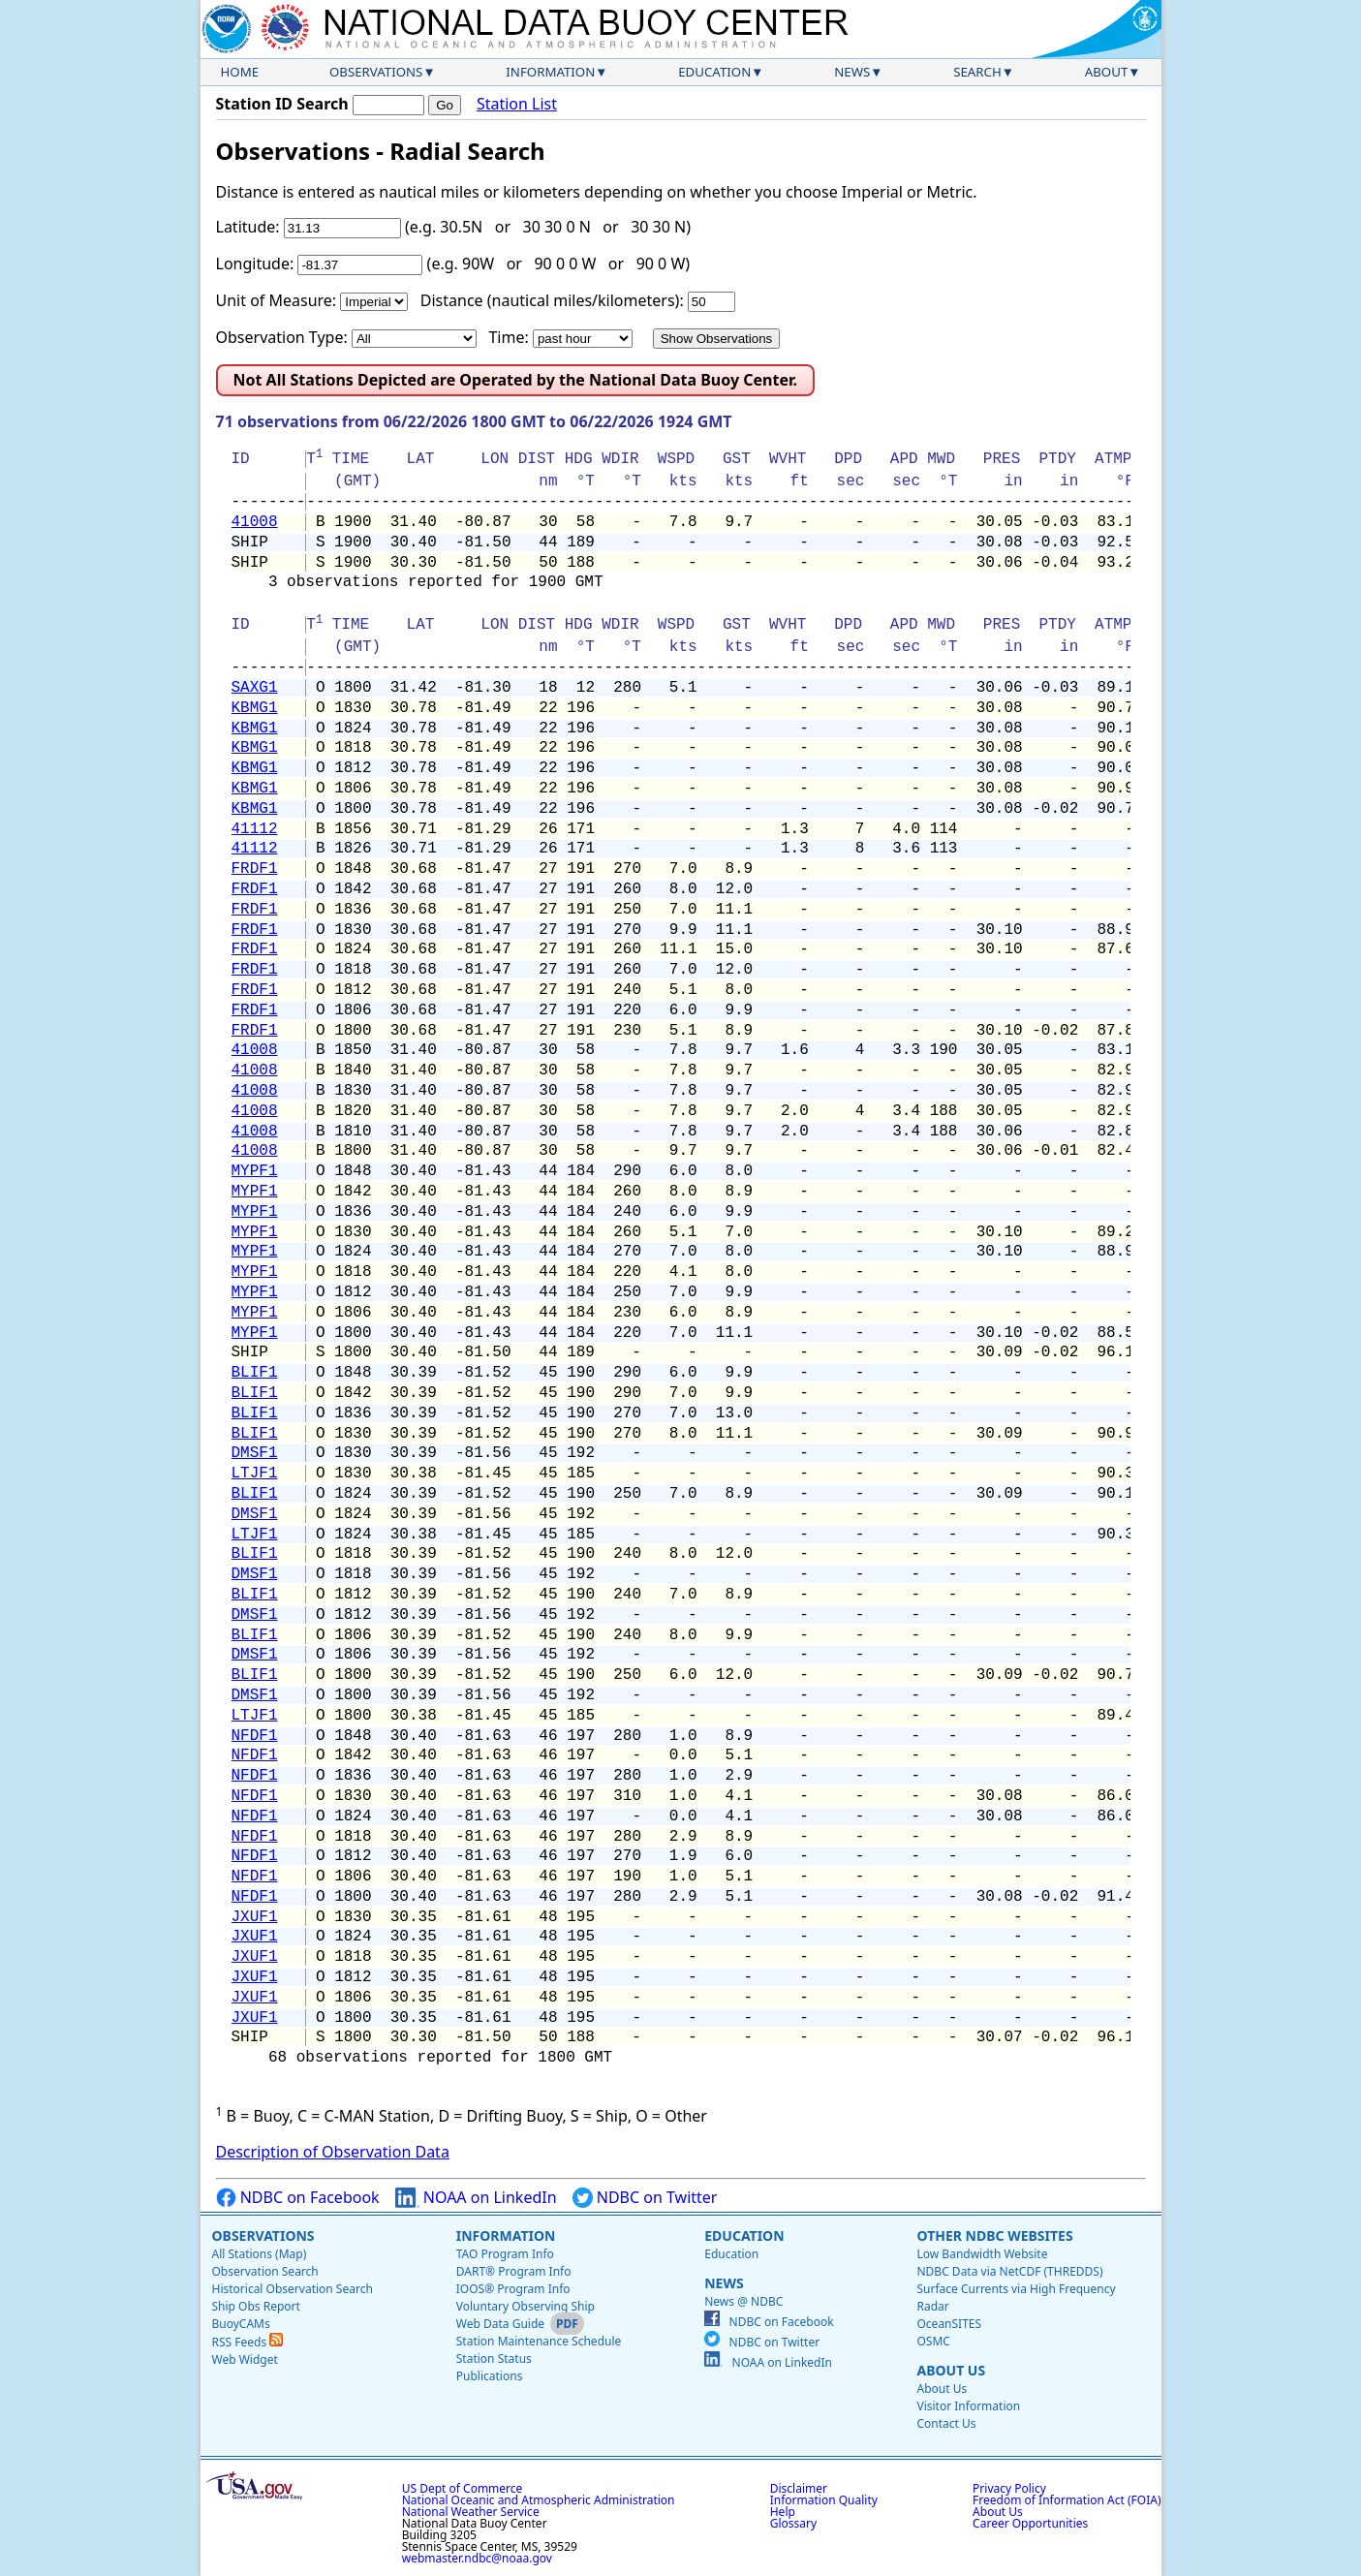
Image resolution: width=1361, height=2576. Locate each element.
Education (714, 71)
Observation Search (265, 2271)
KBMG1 (255, 708)
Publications (489, 2376)
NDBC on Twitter (645, 2198)
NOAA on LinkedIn (476, 2198)
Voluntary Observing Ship (525, 2306)
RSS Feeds (248, 2342)
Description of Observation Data (332, 2151)
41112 (255, 829)
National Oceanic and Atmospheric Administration (538, 2500)
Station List (517, 104)
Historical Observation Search (292, 2289)
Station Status (494, 2358)
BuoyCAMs (241, 2323)
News (852, 71)
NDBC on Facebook (298, 2198)
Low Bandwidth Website (981, 2254)
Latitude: (248, 226)
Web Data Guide (500, 2323)
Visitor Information (968, 2406)
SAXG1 (255, 687)
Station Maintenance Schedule (539, 2341)
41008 (255, 522)
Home (240, 71)
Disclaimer (798, 2488)
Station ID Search (282, 103)
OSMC (932, 2341)
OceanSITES (948, 2323)
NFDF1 (255, 1736)
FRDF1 (255, 869)
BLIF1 (255, 1372)
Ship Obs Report (256, 2306)
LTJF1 (255, 1473)
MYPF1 (255, 1171)
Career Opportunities (1030, 2523)
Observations (375, 71)
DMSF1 (255, 1453)
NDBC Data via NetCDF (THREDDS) (1009, 2271)
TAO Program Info (505, 2254)
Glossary (793, 2523)
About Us (950, 2370)
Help (782, 2511)
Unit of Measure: (276, 300)
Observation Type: (282, 337)
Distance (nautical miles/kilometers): (552, 300)
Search (977, 71)
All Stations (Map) (259, 2254)
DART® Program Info (514, 2271)
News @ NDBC (743, 2301)
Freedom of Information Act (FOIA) (1066, 2500)
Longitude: (255, 263)
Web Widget (245, 2359)
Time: (508, 337)
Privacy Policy (1009, 2488)
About (1107, 71)
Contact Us (945, 2423)
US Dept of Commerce (462, 2488)
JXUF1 (255, 1917)
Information (550, 71)
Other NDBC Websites (994, 2235)
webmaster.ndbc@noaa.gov (477, 2558)
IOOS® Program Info (513, 2289)
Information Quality (824, 2500)
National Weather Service (471, 2511)
